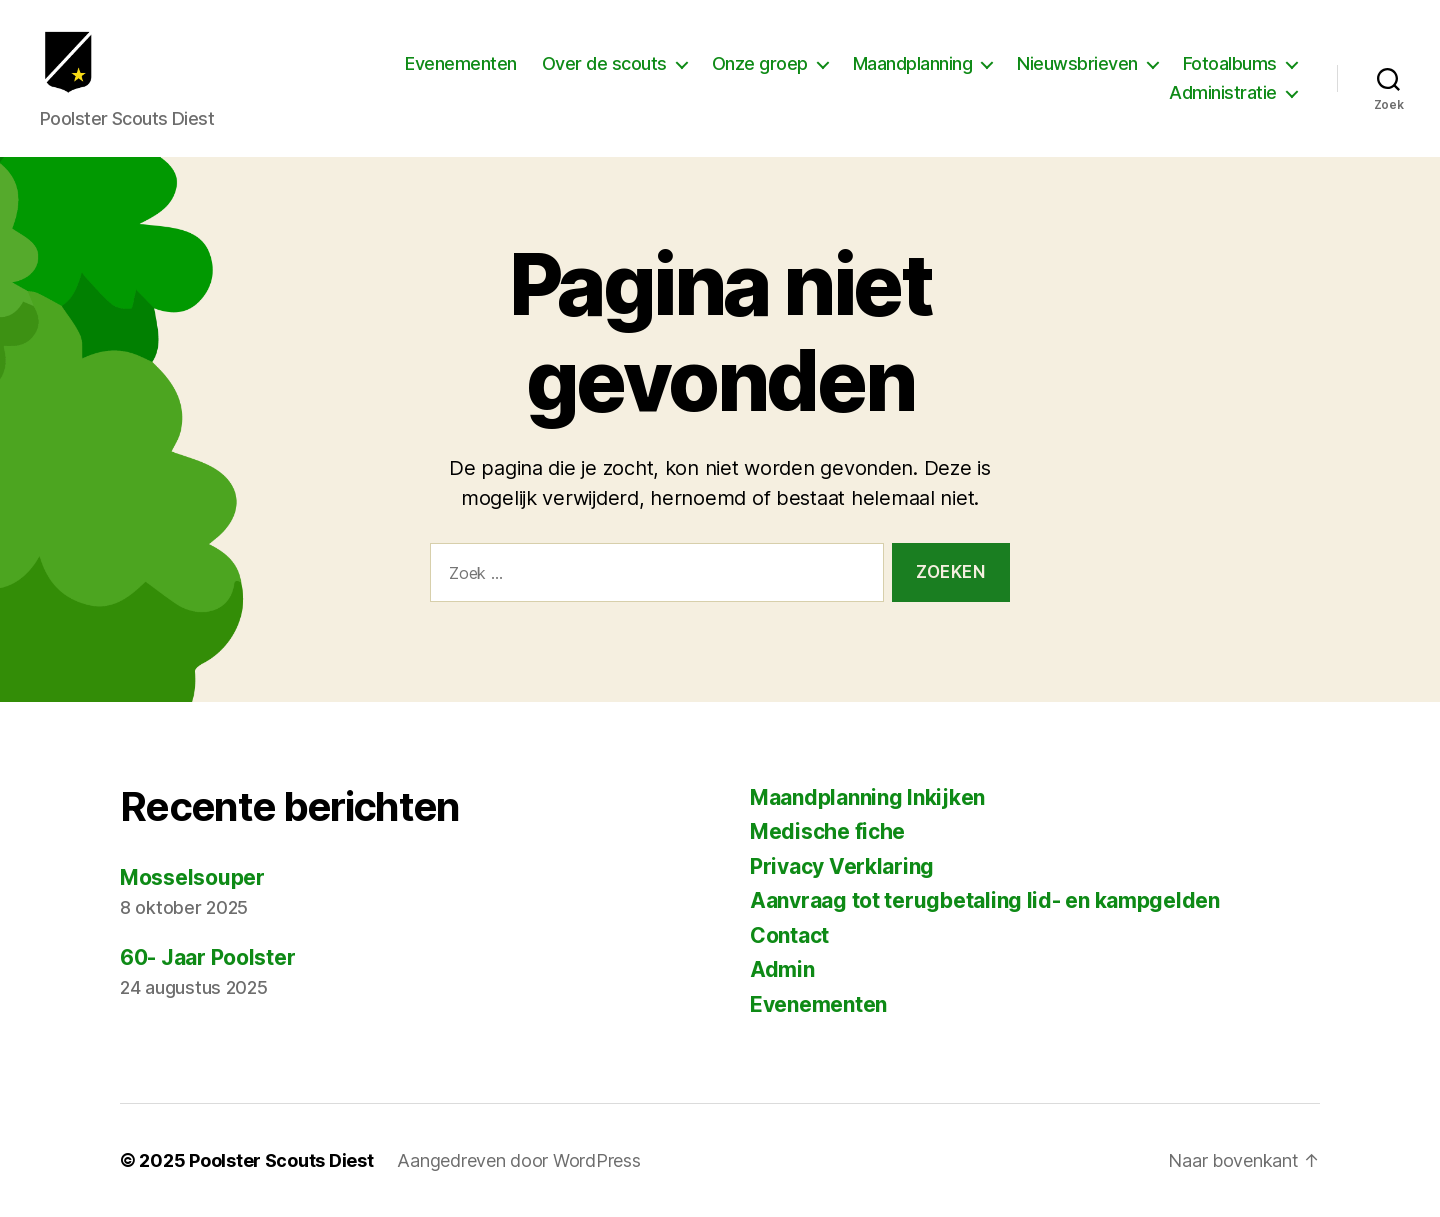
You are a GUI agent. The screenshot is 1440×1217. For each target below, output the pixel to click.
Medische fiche (827, 831)
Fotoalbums (1230, 73)
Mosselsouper (192, 877)
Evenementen (461, 73)
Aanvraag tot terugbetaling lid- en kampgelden (985, 900)
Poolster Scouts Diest (281, 1160)
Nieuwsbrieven (1077, 73)
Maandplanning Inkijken (867, 797)
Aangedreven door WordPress (518, 1160)
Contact (789, 935)
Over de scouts (604, 73)
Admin (782, 969)
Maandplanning (913, 73)
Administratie (1223, 103)
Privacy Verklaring (842, 866)
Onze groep (760, 73)
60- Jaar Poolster (207, 957)
